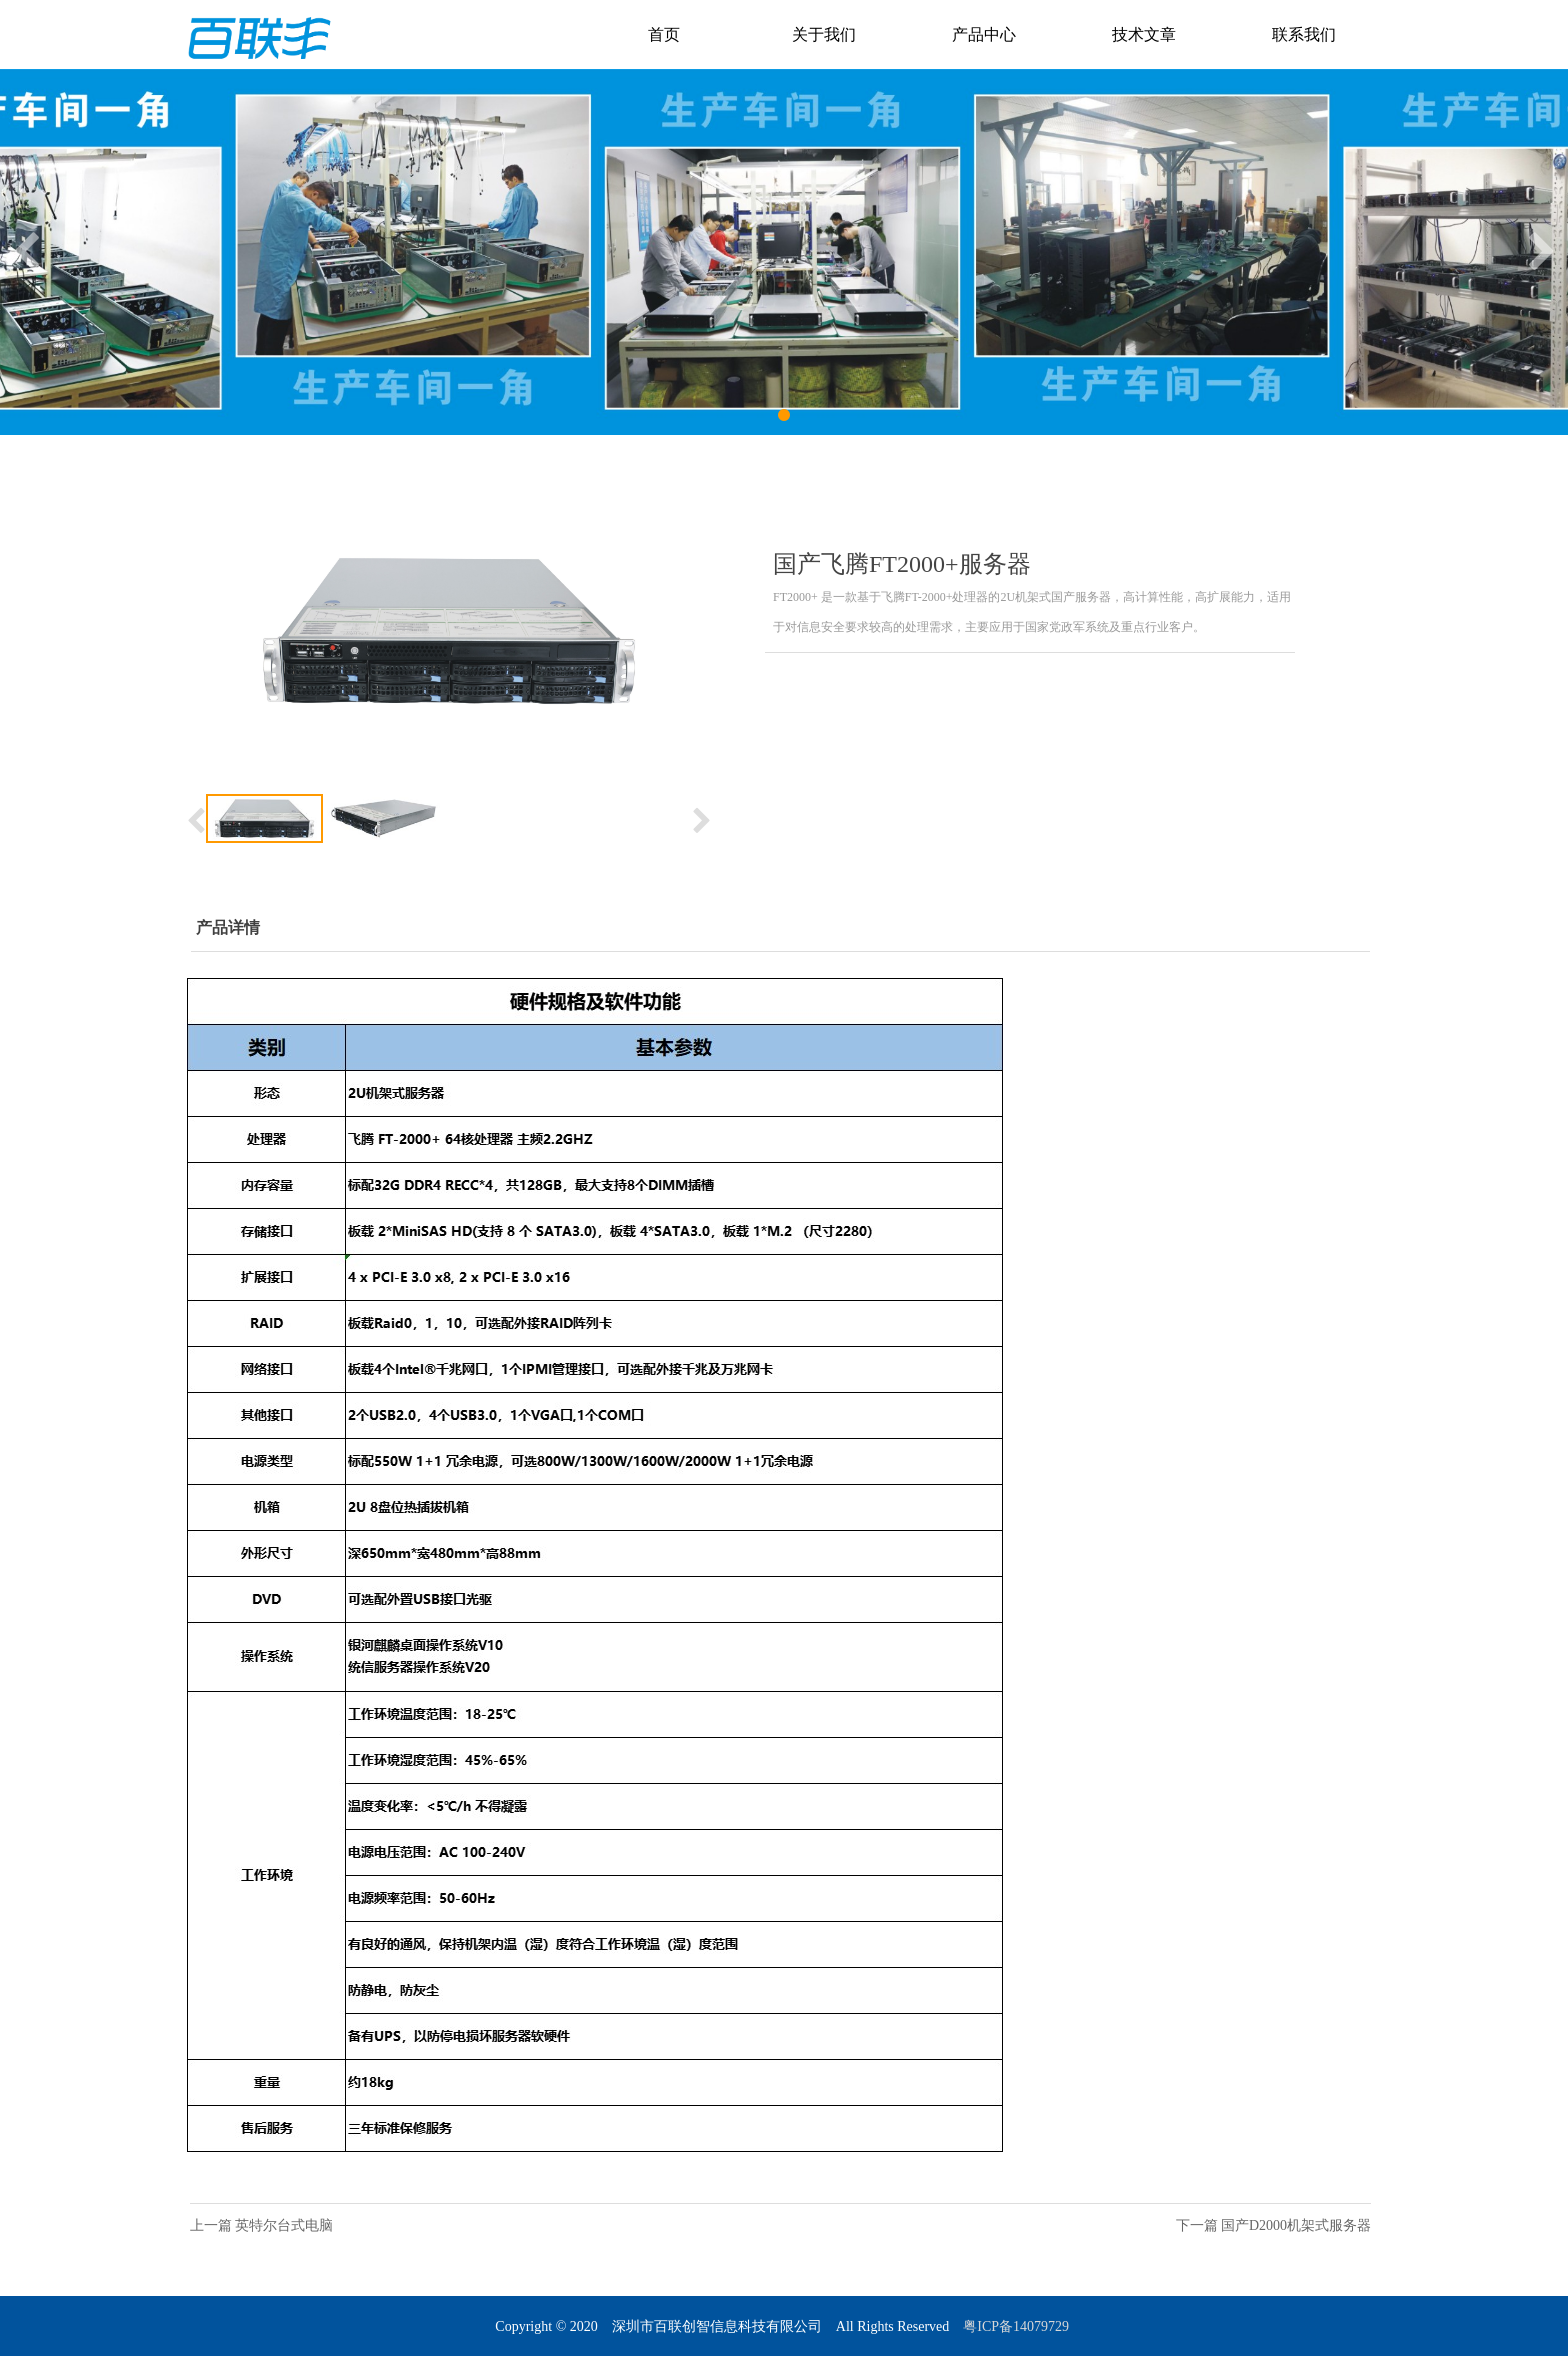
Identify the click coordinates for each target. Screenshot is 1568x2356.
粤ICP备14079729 (1017, 2326)
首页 (664, 34)
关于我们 (824, 34)
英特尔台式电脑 (284, 2225)
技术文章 (1144, 34)
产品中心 (984, 34)
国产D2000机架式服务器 (1296, 2225)
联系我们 (1304, 34)
